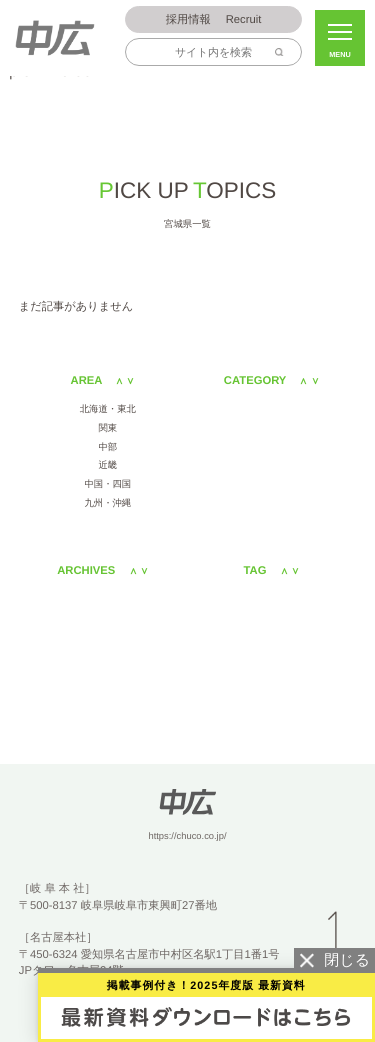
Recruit (214, 20)
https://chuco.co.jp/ (187, 836)
